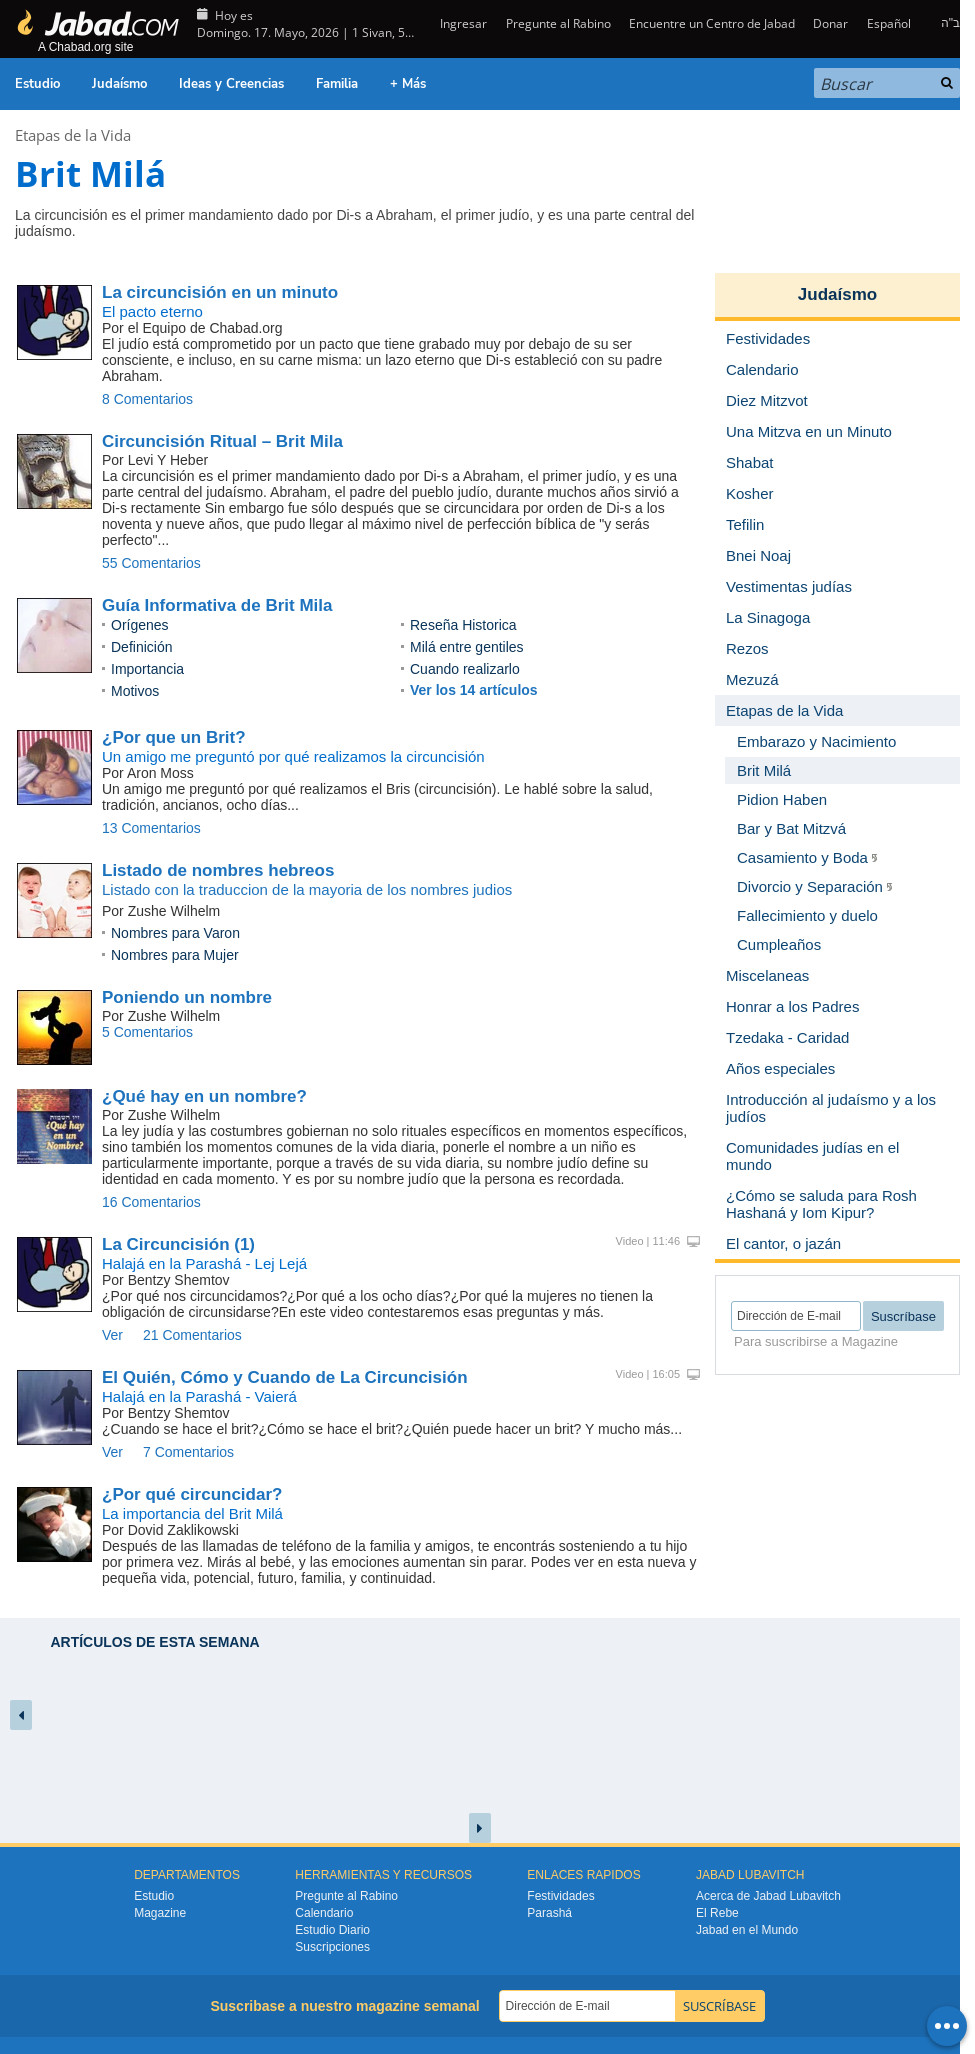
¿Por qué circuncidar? (192, 1494)
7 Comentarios (188, 1452)
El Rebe (717, 1913)
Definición (141, 647)
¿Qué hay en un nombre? (204, 1096)
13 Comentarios (151, 828)
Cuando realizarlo (465, 669)
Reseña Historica (463, 625)
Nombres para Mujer (175, 955)
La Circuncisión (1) (178, 1244)
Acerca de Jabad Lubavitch (768, 1896)
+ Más (408, 84)
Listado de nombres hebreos (218, 870)
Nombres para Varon (175, 933)
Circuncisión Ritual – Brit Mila (222, 441)
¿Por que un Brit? (174, 737)
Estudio (37, 84)
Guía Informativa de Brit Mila (217, 605)
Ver (112, 1335)
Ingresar (462, 23)
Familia (337, 84)
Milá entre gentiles (467, 647)
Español (889, 23)
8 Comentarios (147, 399)
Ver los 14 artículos (474, 690)
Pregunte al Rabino (558, 23)
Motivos (135, 691)
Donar (830, 23)
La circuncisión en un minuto (220, 292)
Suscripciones (332, 1947)
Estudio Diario (332, 1930)
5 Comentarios (147, 1032)
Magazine (160, 1913)
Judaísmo (119, 84)
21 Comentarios (192, 1335)
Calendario (324, 1913)
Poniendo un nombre (187, 997)
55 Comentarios (151, 563)
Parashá (549, 1913)
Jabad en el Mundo (747, 1930)
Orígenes (140, 625)
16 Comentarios (151, 1202)
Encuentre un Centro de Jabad (712, 23)
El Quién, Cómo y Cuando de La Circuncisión (285, 1377)
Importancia (147, 669)
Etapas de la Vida (73, 135)
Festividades (560, 1896)
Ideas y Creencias (231, 84)
